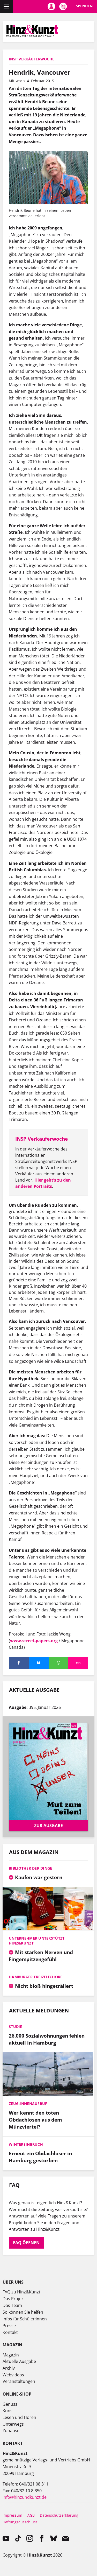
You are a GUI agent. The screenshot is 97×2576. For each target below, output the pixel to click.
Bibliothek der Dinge (30, 1868)
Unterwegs (13, 2424)
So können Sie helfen (23, 2312)
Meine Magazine (63, 6)
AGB (31, 2515)
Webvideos (13, 2375)
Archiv (9, 2368)
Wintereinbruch (26, 2144)
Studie (15, 2026)
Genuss (10, 2404)
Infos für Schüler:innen (25, 2319)
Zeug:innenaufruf (28, 2103)
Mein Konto (51, 6)
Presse (9, 2325)
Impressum (12, 2515)
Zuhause (11, 2430)
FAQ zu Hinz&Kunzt (21, 2292)
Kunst (8, 2410)
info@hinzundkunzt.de (25, 2497)
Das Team (12, 2305)
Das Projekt (14, 2298)
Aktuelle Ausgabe (19, 2361)
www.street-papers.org (34, 1641)
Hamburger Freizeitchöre (35, 1976)
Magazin (11, 2355)
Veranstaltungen (19, 2381)
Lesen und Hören (19, 2417)
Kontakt (10, 2332)
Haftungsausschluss (20, 2521)
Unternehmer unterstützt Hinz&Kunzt (36, 1941)
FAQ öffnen (26, 2242)
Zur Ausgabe (48, 1825)
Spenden (84, 5)
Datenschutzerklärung (59, 2515)
